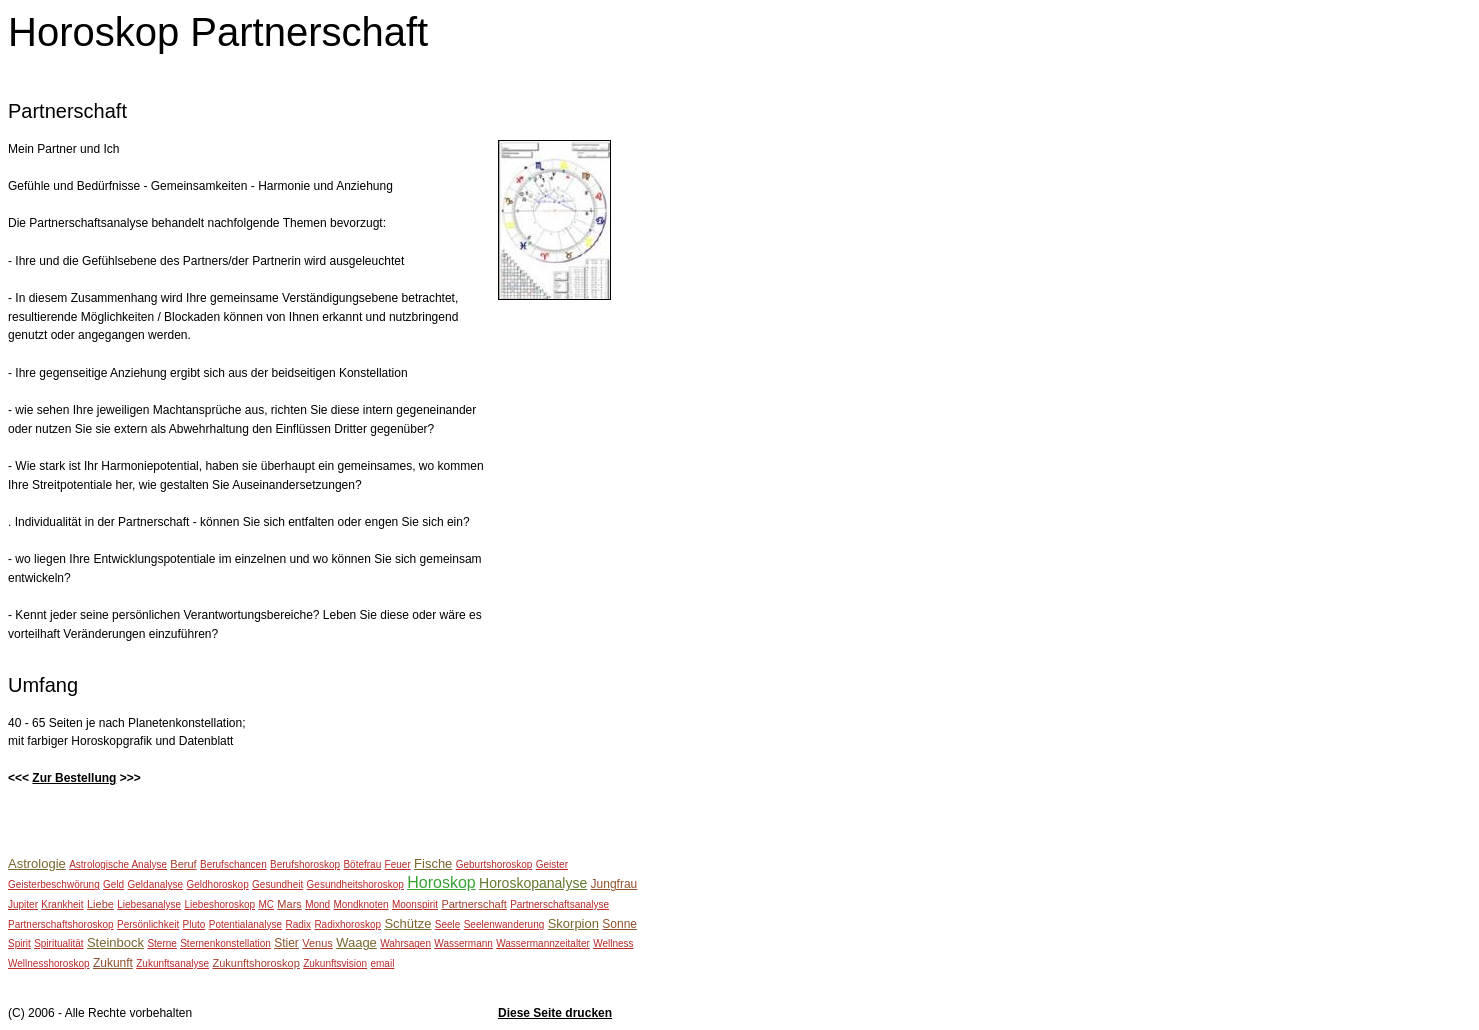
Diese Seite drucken (555, 1013)
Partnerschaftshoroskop (61, 924)
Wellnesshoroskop (49, 963)
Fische (433, 863)
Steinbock (115, 942)
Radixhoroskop (347, 924)
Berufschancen (233, 864)
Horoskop (441, 882)
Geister (552, 864)
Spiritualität (58, 943)
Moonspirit (415, 904)
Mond (317, 904)
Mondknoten (361, 904)
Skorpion (573, 923)
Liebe (100, 904)
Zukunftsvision (335, 963)
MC (266, 904)
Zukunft (113, 963)
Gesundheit (277, 884)
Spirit (19, 943)
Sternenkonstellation (225, 943)
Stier (286, 943)
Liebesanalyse (149, 904)
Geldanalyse (156, 884)
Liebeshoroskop (220, 904)
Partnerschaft (473, 904)
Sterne (161, 943)
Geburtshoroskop (494, 864)
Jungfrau (614, 884)
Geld (113, 884)
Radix (298, 924)
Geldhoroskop (217, 884)
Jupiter (23, 904)
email (382, 963)
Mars (289, 904)
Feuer (398, 864)
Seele (448, 924)
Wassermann (463, 943)
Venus (317, 943)
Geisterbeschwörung (54, 884)
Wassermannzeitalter (543, 943)
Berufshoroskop (305, 864)
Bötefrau (362, 864)
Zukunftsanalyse (172, 963)
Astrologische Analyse (118, 864)
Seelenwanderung (504, 924)
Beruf (183, 864)
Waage (356, 942)
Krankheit (62, 904)
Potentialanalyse (245, 924)
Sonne (619, 924)
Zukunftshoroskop (255, 963)
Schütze (407, 923)
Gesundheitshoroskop (355, 884)
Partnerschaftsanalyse (559, 904)
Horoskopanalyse (533, 883)
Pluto (194, 924)
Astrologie (37, 863)
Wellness (613, 943)
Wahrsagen (405, 943)
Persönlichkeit (148, 924)
